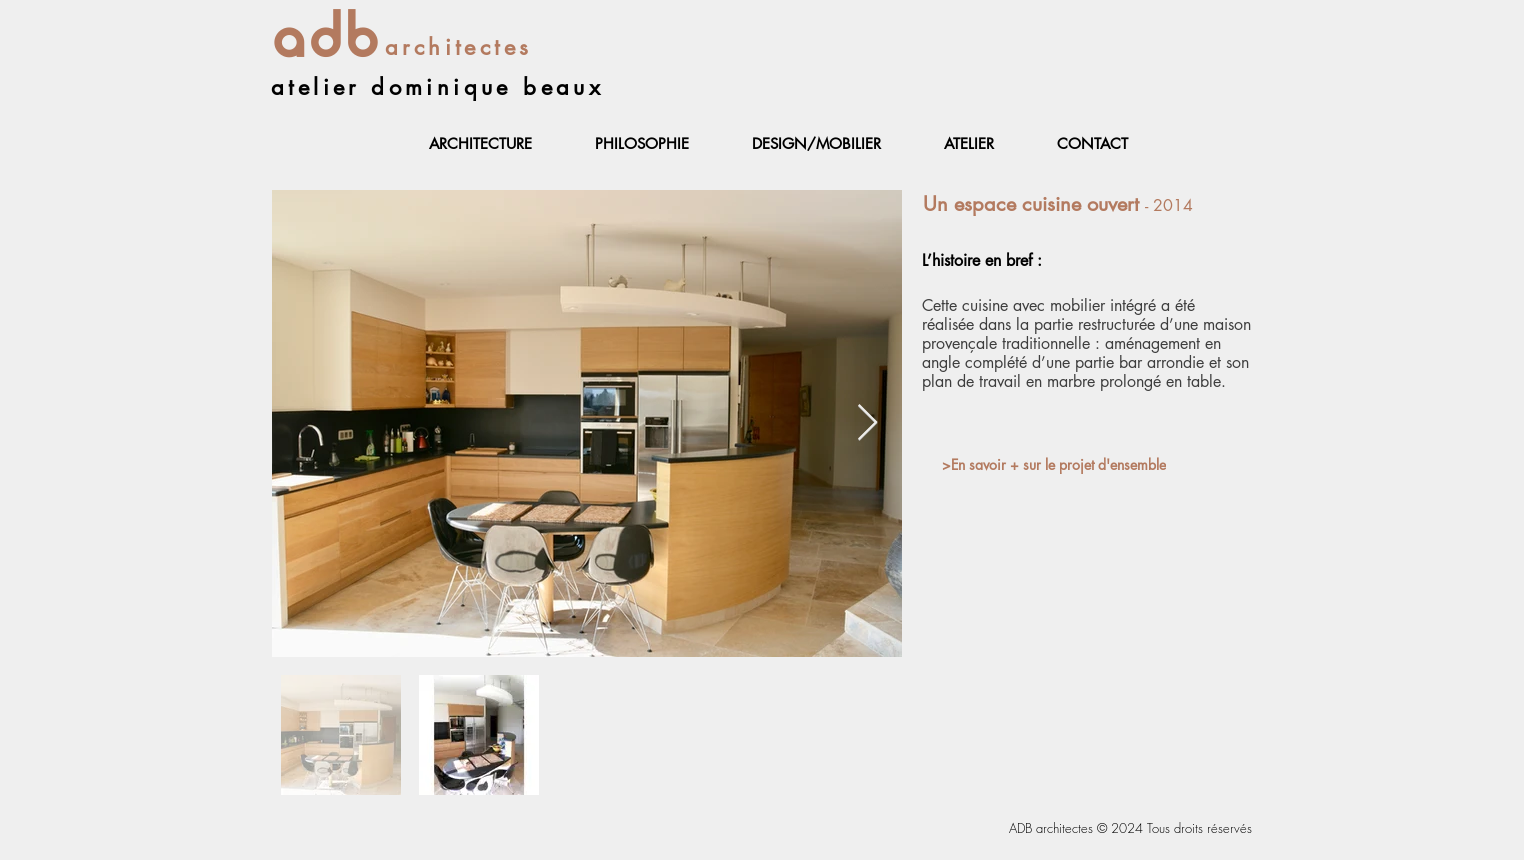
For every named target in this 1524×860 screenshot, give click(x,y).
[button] (480, 144)
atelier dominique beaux (437, 87)
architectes (458, 47)
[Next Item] (867, 423)
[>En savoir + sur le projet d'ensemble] (1053, 464)
